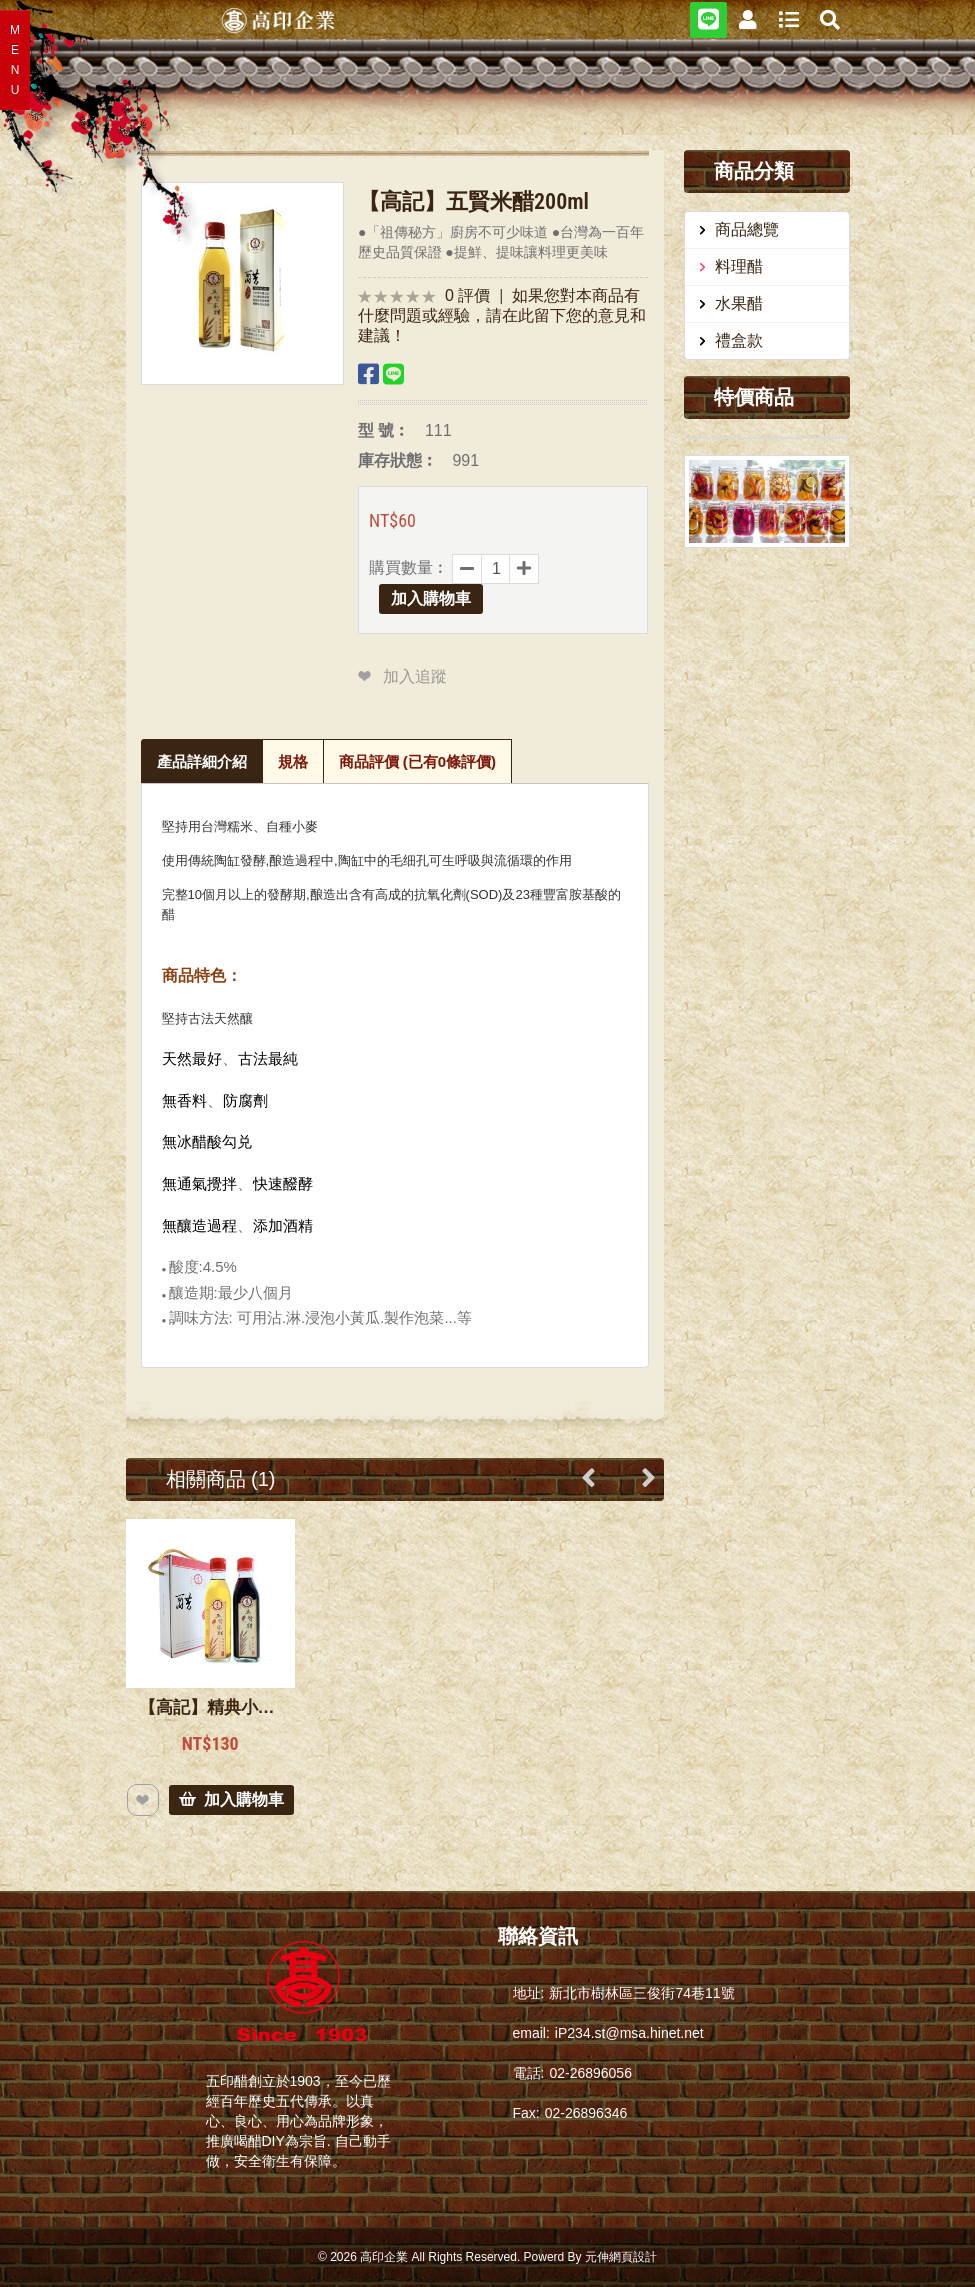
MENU (15, 60)
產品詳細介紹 (202, 761)
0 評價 (467, 295)
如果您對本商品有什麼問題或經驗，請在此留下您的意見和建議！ (502, 315)
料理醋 (739, 266)
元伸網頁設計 (621, 2257)
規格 (293, 761)
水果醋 (739, 303)
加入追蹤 (415, 676)
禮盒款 (739, 340)
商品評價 (418, 761)
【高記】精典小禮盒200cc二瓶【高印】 (210, 1707)
